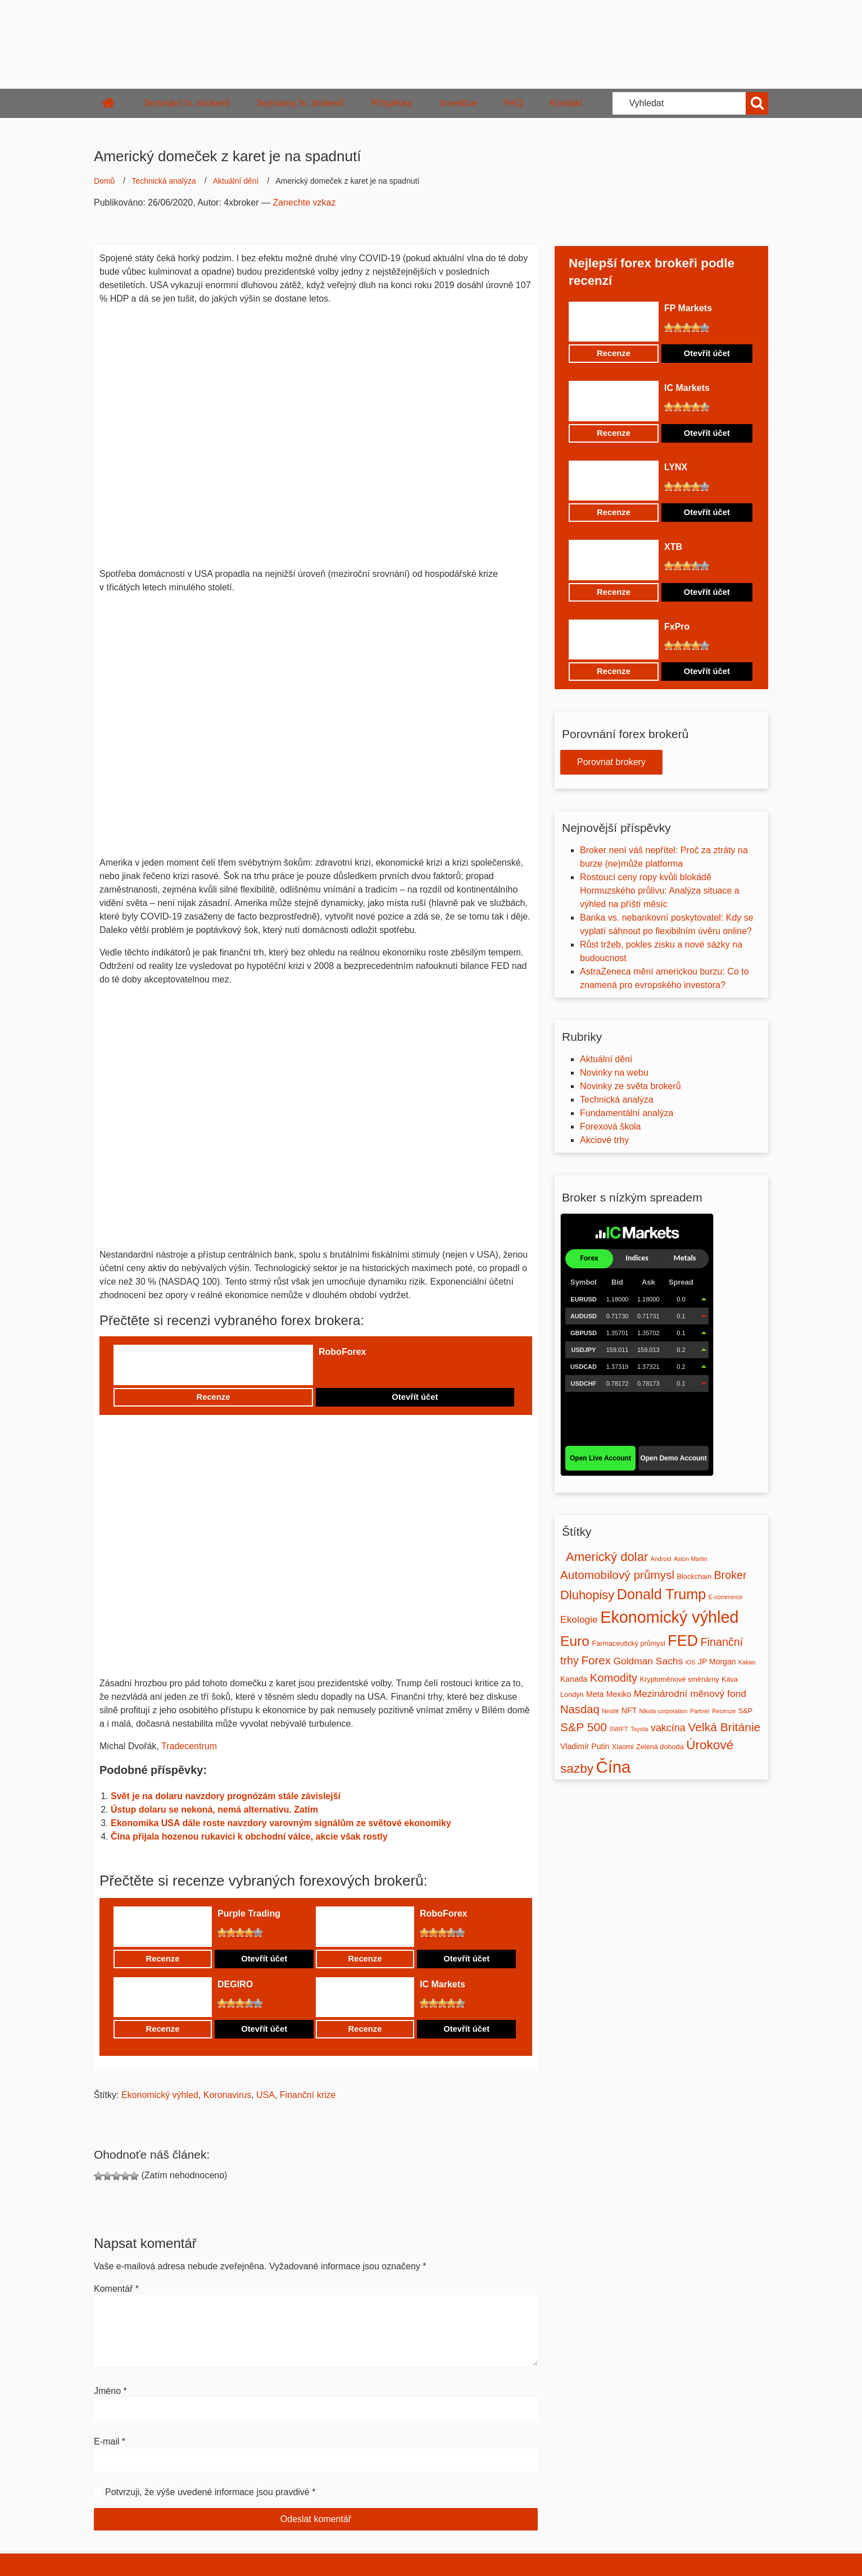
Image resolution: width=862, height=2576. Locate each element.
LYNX (675, 467)
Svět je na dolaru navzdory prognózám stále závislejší (226, 1796)
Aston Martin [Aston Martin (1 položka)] (690, 1558)
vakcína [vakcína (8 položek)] (668, 1727)
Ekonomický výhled (159, 2095)
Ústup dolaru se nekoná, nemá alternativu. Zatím (214, 1809)
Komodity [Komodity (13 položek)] (613, 1678)
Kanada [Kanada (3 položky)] (573, 1678)
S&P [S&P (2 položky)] (745, 1711)
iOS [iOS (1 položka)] (691, 1662)
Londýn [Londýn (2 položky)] (572, 1695)
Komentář (116, 2288)
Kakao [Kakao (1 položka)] (746, 1662)
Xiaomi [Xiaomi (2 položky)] (623, 1747)
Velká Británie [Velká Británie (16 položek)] (724, 1727)
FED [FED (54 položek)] (683, 1640)
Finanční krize (308, 2095)
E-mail (109, 2441)
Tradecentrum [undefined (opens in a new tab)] (189, 1746)
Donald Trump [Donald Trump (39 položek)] (661, 1594)
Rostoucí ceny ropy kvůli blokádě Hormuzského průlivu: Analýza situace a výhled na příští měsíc (659, 890)
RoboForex (342, 1352)
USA (265, 2095)
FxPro (676, 626)
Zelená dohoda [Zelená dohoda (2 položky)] (660, 1747)
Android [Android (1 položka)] (661, 1558)
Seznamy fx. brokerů (300, 103)
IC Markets (442, 1984)
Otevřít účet (415, 1397)
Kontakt (566, 103)
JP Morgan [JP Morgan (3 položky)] (717, 1661)
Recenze (213, 1397)
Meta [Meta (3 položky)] (595, 1694)
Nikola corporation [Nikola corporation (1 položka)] (663, 1711)
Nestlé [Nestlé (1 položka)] (610, 1711)
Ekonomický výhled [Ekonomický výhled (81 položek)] (669, 1617)
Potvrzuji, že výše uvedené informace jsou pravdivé (207, 2492)
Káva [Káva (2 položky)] (730, 1679)
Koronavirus (227, 2095)
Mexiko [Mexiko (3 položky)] (618, 1694)
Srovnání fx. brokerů (187, 103)
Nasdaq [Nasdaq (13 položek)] (580, 1709)
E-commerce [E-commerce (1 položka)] (725, 1597)
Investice (458, 103)
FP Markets (688, 308)
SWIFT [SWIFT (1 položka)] (618, 1729)
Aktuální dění (236, 180)
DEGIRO (235, 1984)
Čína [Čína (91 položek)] (613, 1767)
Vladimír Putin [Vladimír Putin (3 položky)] (584, 1746)
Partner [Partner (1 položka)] (700, 1711)
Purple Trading (248, 1913)
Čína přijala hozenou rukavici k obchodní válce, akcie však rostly (249, 1836)
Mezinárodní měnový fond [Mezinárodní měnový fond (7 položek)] (690, 1693)
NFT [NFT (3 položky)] (629, 1710)
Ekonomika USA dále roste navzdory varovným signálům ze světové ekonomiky (281, 1823)
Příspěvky (392, 103)
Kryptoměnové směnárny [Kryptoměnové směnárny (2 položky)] (679, 1679)
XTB (673, 547)
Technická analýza (163, 180)
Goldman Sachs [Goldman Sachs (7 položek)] (648, 1661)
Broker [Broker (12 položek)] (730, 1575)
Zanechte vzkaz (304, 202)
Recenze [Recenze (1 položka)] (724, 1711)
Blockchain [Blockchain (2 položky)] (694, 1577)
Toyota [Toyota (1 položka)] (639, 1729)
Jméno (110, 2391)
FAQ (513, 103)
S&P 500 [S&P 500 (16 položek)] (583, 1727)
